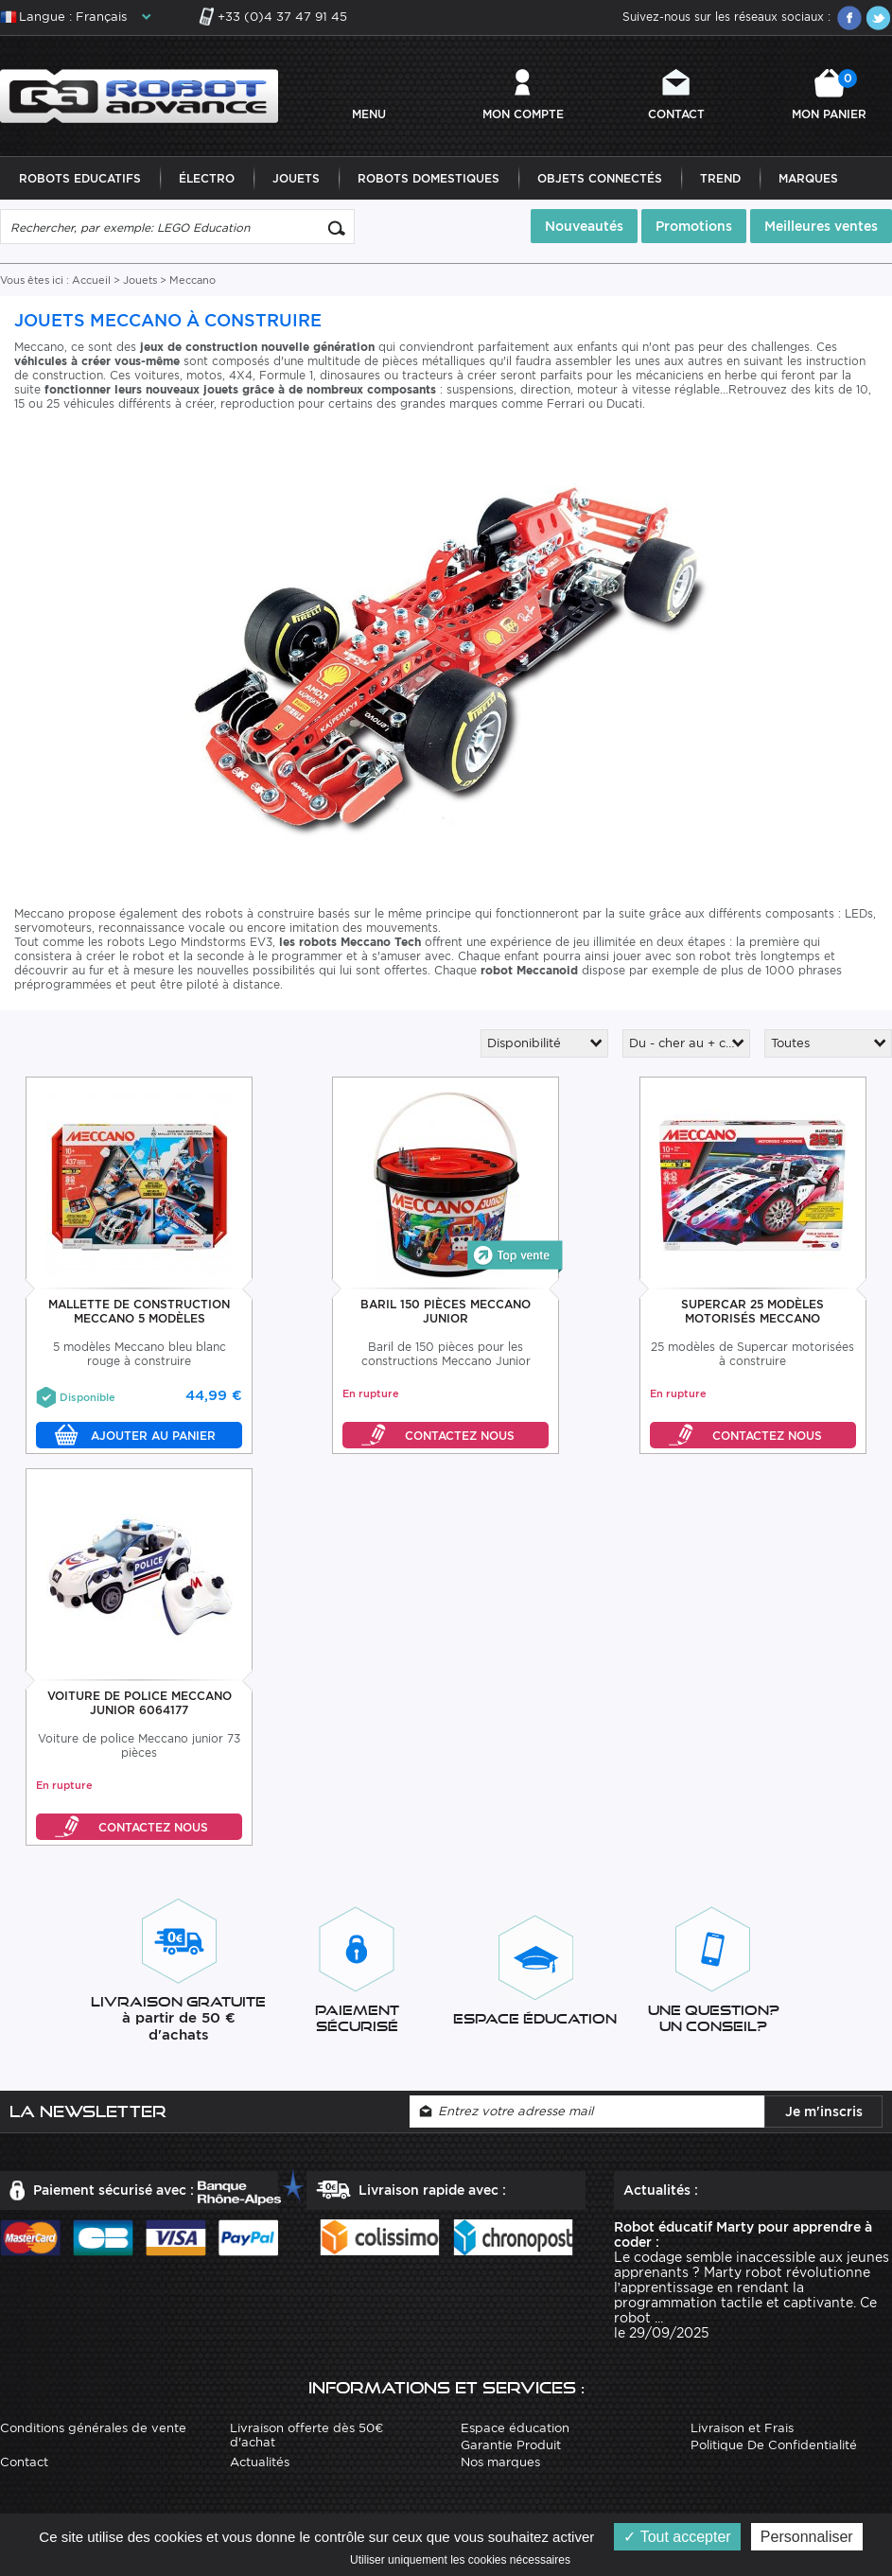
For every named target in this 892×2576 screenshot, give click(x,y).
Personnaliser (807, 2537)
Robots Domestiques (428, 178)
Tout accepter (676, 2537)
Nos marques (500, 2462)
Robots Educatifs (80, 178)
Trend (720, 178)
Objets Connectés (599, 178)
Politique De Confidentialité (774, 2445)
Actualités (259, 2462)
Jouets (296, 178)
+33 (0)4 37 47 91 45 (282, 16)
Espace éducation (515, 2428)
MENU (369, 114)
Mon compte (523, 114)
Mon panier (829, 95)
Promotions (694, 226)
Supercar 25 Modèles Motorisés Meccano (752, 1311)
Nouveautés (584, 226)
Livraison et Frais (742, 2428)
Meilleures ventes (821, 226)
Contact (676, 114)
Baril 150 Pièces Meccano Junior (445, 1311)
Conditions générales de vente (93, 2428)
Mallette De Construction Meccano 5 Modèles (139, 1311)
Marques (808, 178)
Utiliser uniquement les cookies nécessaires (460, 2560)
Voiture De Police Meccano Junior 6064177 (139, 1703)
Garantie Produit (511, 2445)
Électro (207, 178)
